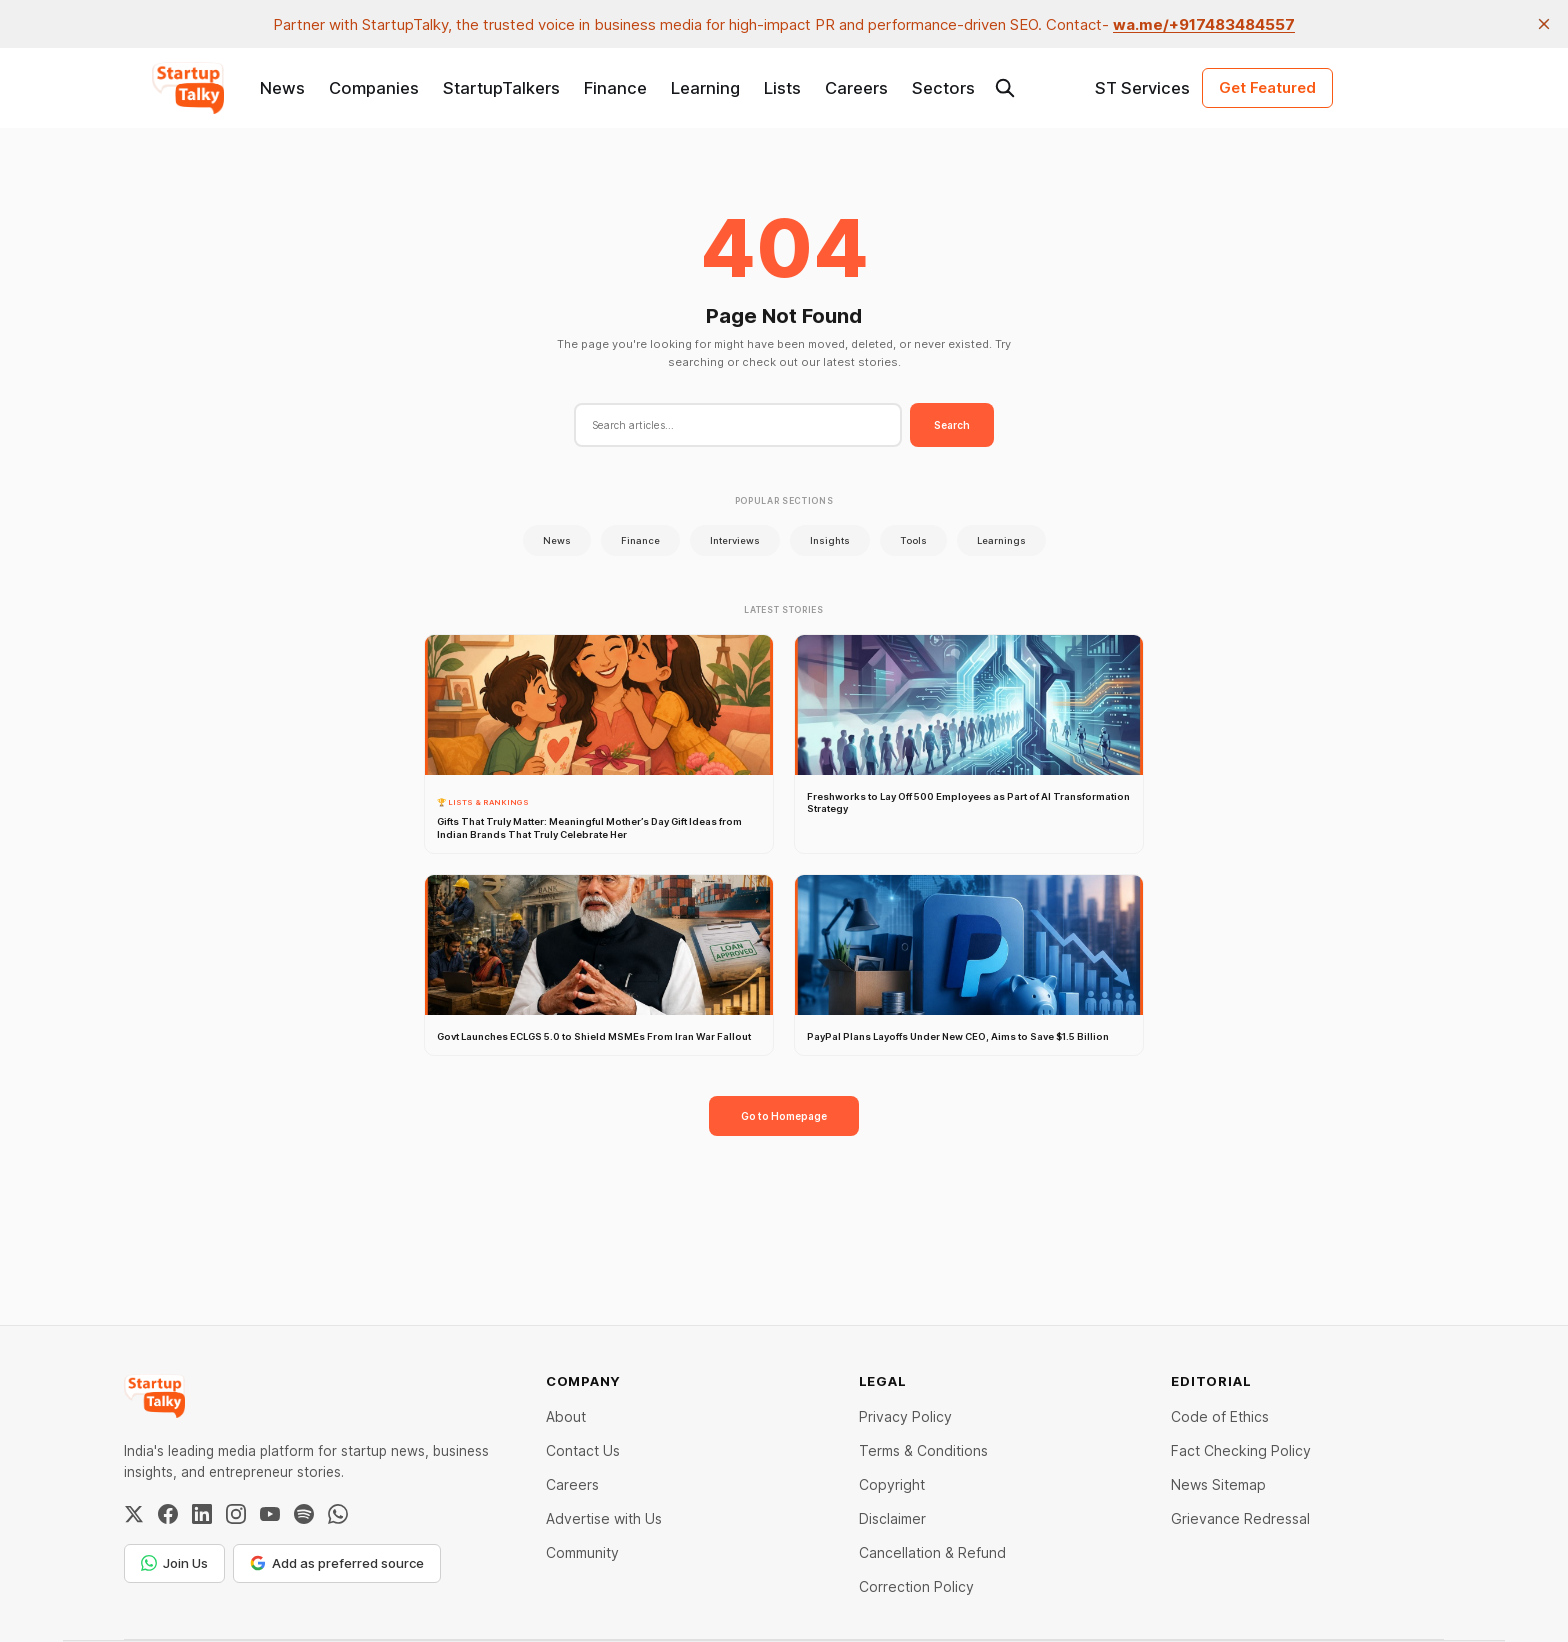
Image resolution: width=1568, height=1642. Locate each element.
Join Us (174, 1563)
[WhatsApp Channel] (338, 1514)
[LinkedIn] (202, 1514)
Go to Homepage (784, 1116)
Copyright (892, 1484)
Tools (913, 540)
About (566, 1416)
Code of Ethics (1220, 1416)
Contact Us (583, 1450)
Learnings (1001, 540)
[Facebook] (168, 1514)
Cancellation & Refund (932, 1552)
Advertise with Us (604, 1518)
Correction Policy (916, 1586)
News (282, 88)
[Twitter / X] (134, 1514)
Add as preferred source (337, 1563)
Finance (615, 88)
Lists (782, 88)
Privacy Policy (905, 1416)
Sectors (943, 88)
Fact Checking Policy (1241, 1450)
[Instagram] (236, 1514)
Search (952, 425)
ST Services (1142, 88)
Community (582, 1552)
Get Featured (1267, 87)
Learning (705, 88)
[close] (1544, 24)
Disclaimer (892, 1518)
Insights (830, 540)
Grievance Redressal (1240, 1518)
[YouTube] (270, 1514)
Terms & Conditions (923, 1450)
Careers (856, 88)
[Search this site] (1005, 88)
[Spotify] (304, 1514)
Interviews (735, 540)
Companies (374, 88)
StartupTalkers (501, 88)
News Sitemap (1218, 1484)
